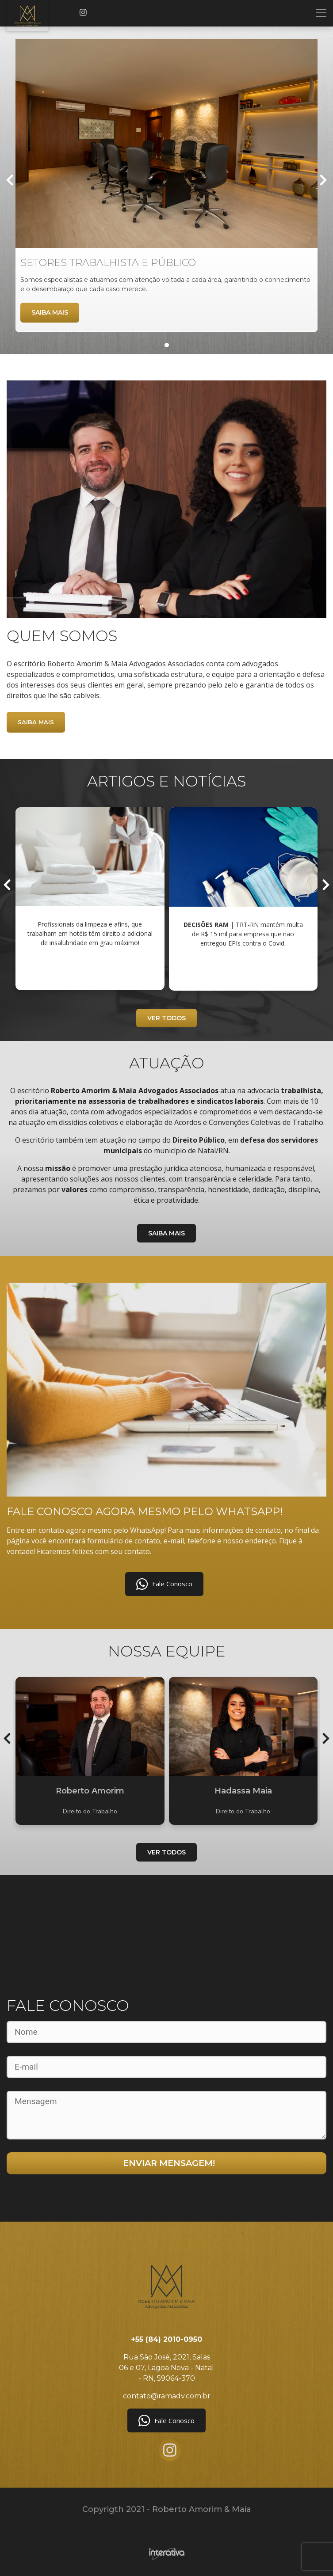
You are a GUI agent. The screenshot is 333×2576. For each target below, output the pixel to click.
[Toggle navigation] (321, 12)
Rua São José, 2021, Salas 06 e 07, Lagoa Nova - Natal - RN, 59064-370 (166, 2367)
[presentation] (10, 181)
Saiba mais (49, 312)
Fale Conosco (164, 1584)
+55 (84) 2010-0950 (166, 2339)
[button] (166, 345)
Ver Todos (166, 1018)
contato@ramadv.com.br (167, 2396)
